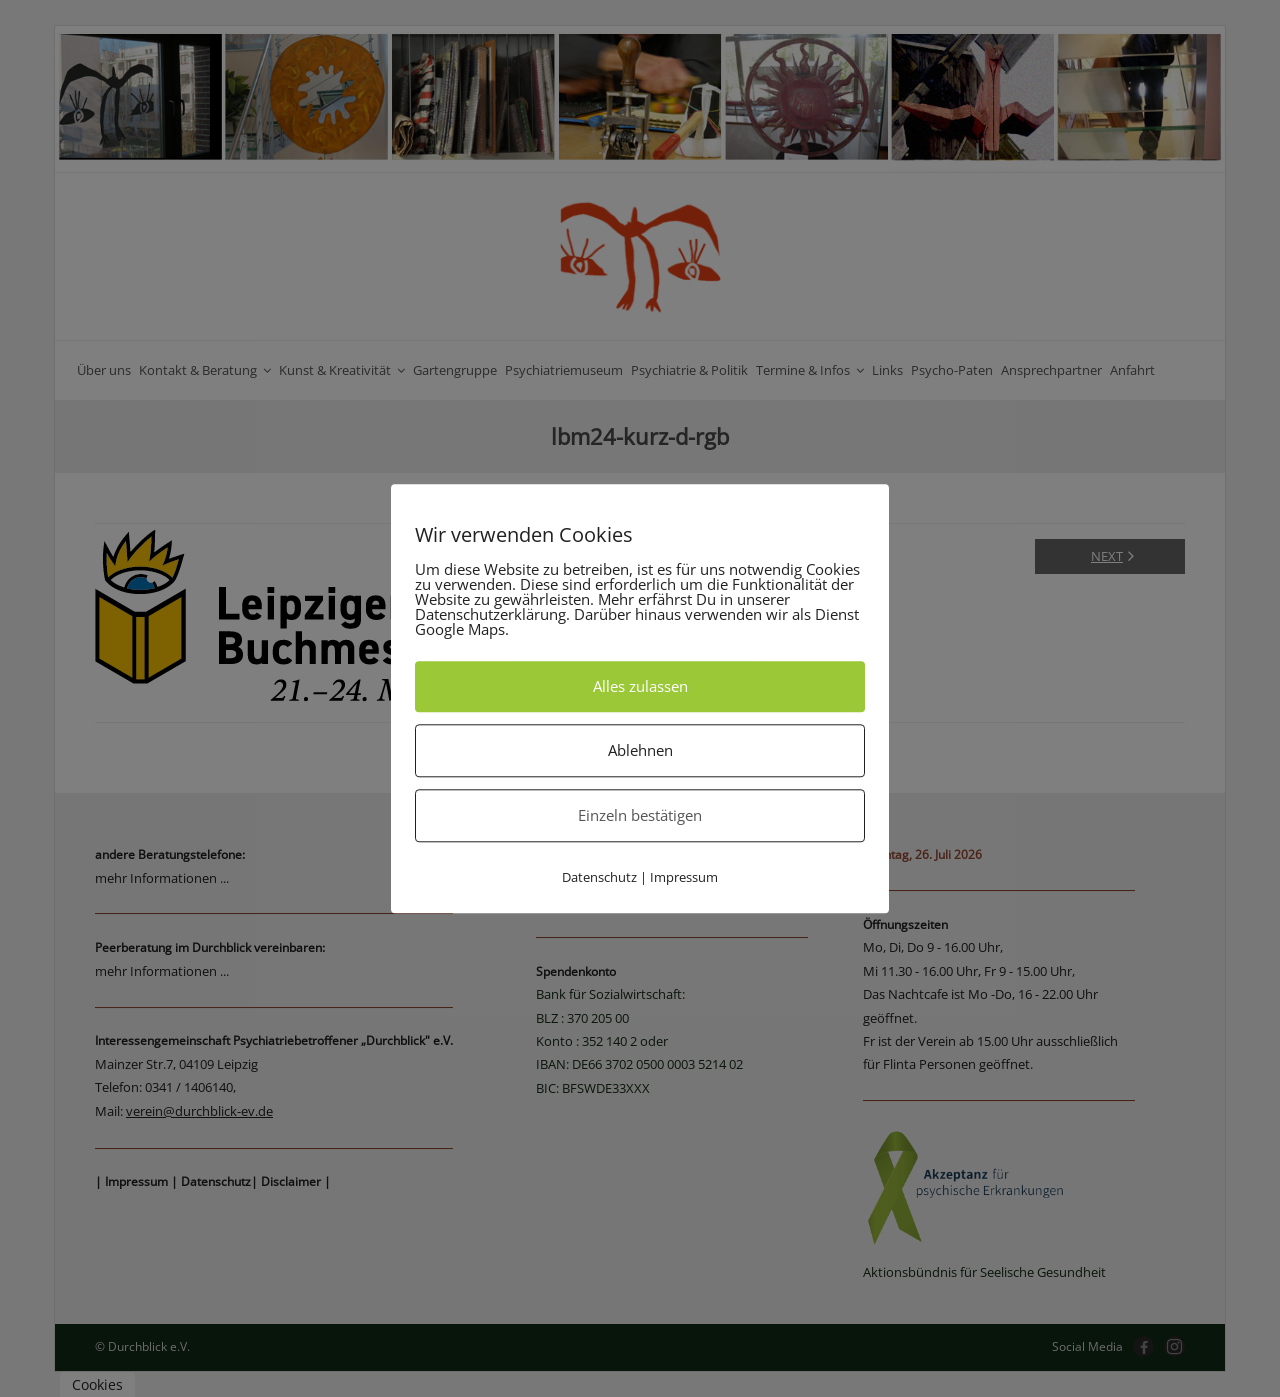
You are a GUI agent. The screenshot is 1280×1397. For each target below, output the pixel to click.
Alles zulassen (640, 686)
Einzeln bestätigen (640, 815)
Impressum (684, 877)
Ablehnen (640, 750)
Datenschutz (599, 877)
